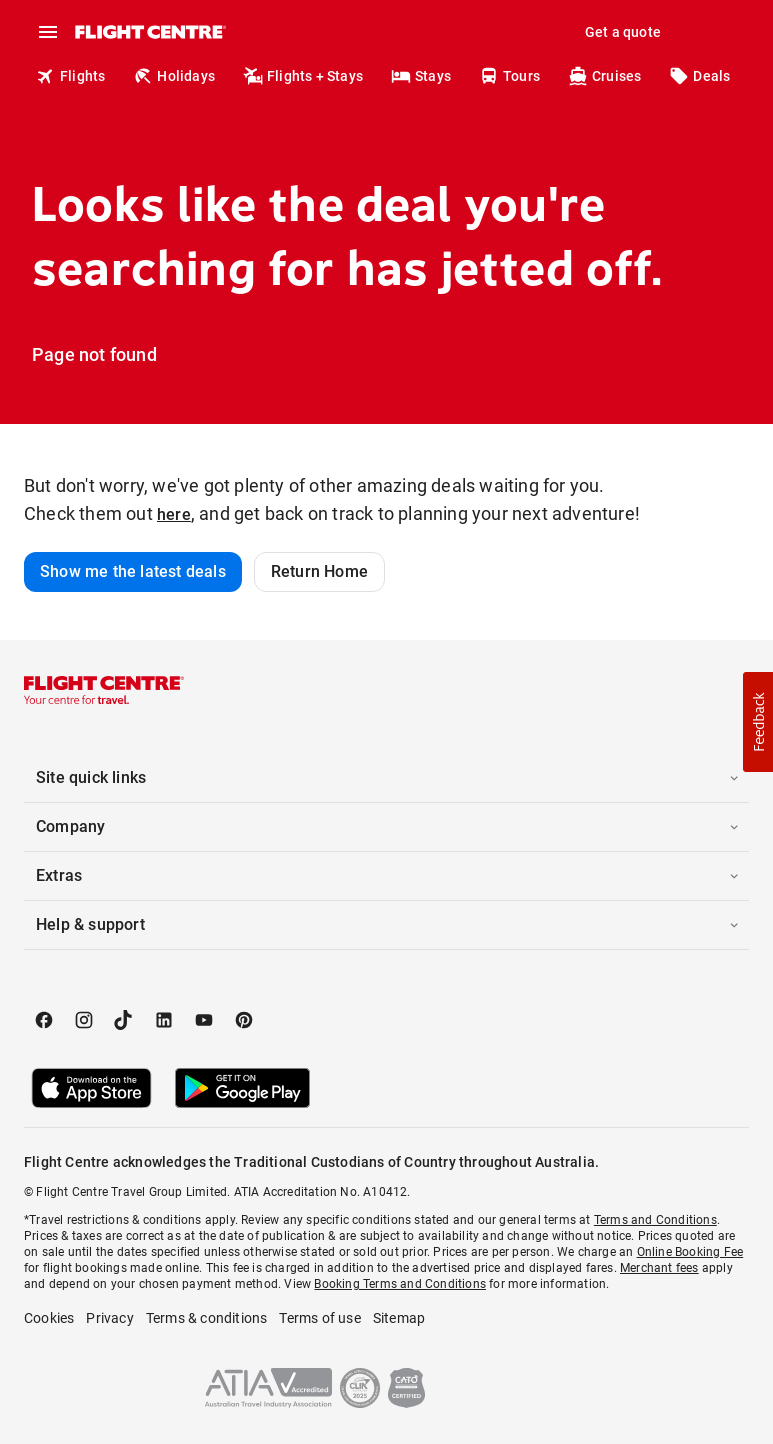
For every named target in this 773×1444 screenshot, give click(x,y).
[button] (386, 778)
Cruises (604, 76)
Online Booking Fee (690, 1252)
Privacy (109, 1318)
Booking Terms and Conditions (400, 1284)
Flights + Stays (303, 76)
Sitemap (399, 1318)
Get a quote (623, 32)
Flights (70, 76)
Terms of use (319, 1318)
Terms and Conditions (655, 1220)
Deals (699, 76)
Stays (421, 76)
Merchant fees (659, 1268)
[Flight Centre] (149, 32)
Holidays (174, 76)
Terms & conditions (207, 1318)
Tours (509, 76)
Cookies (49, 1318)
